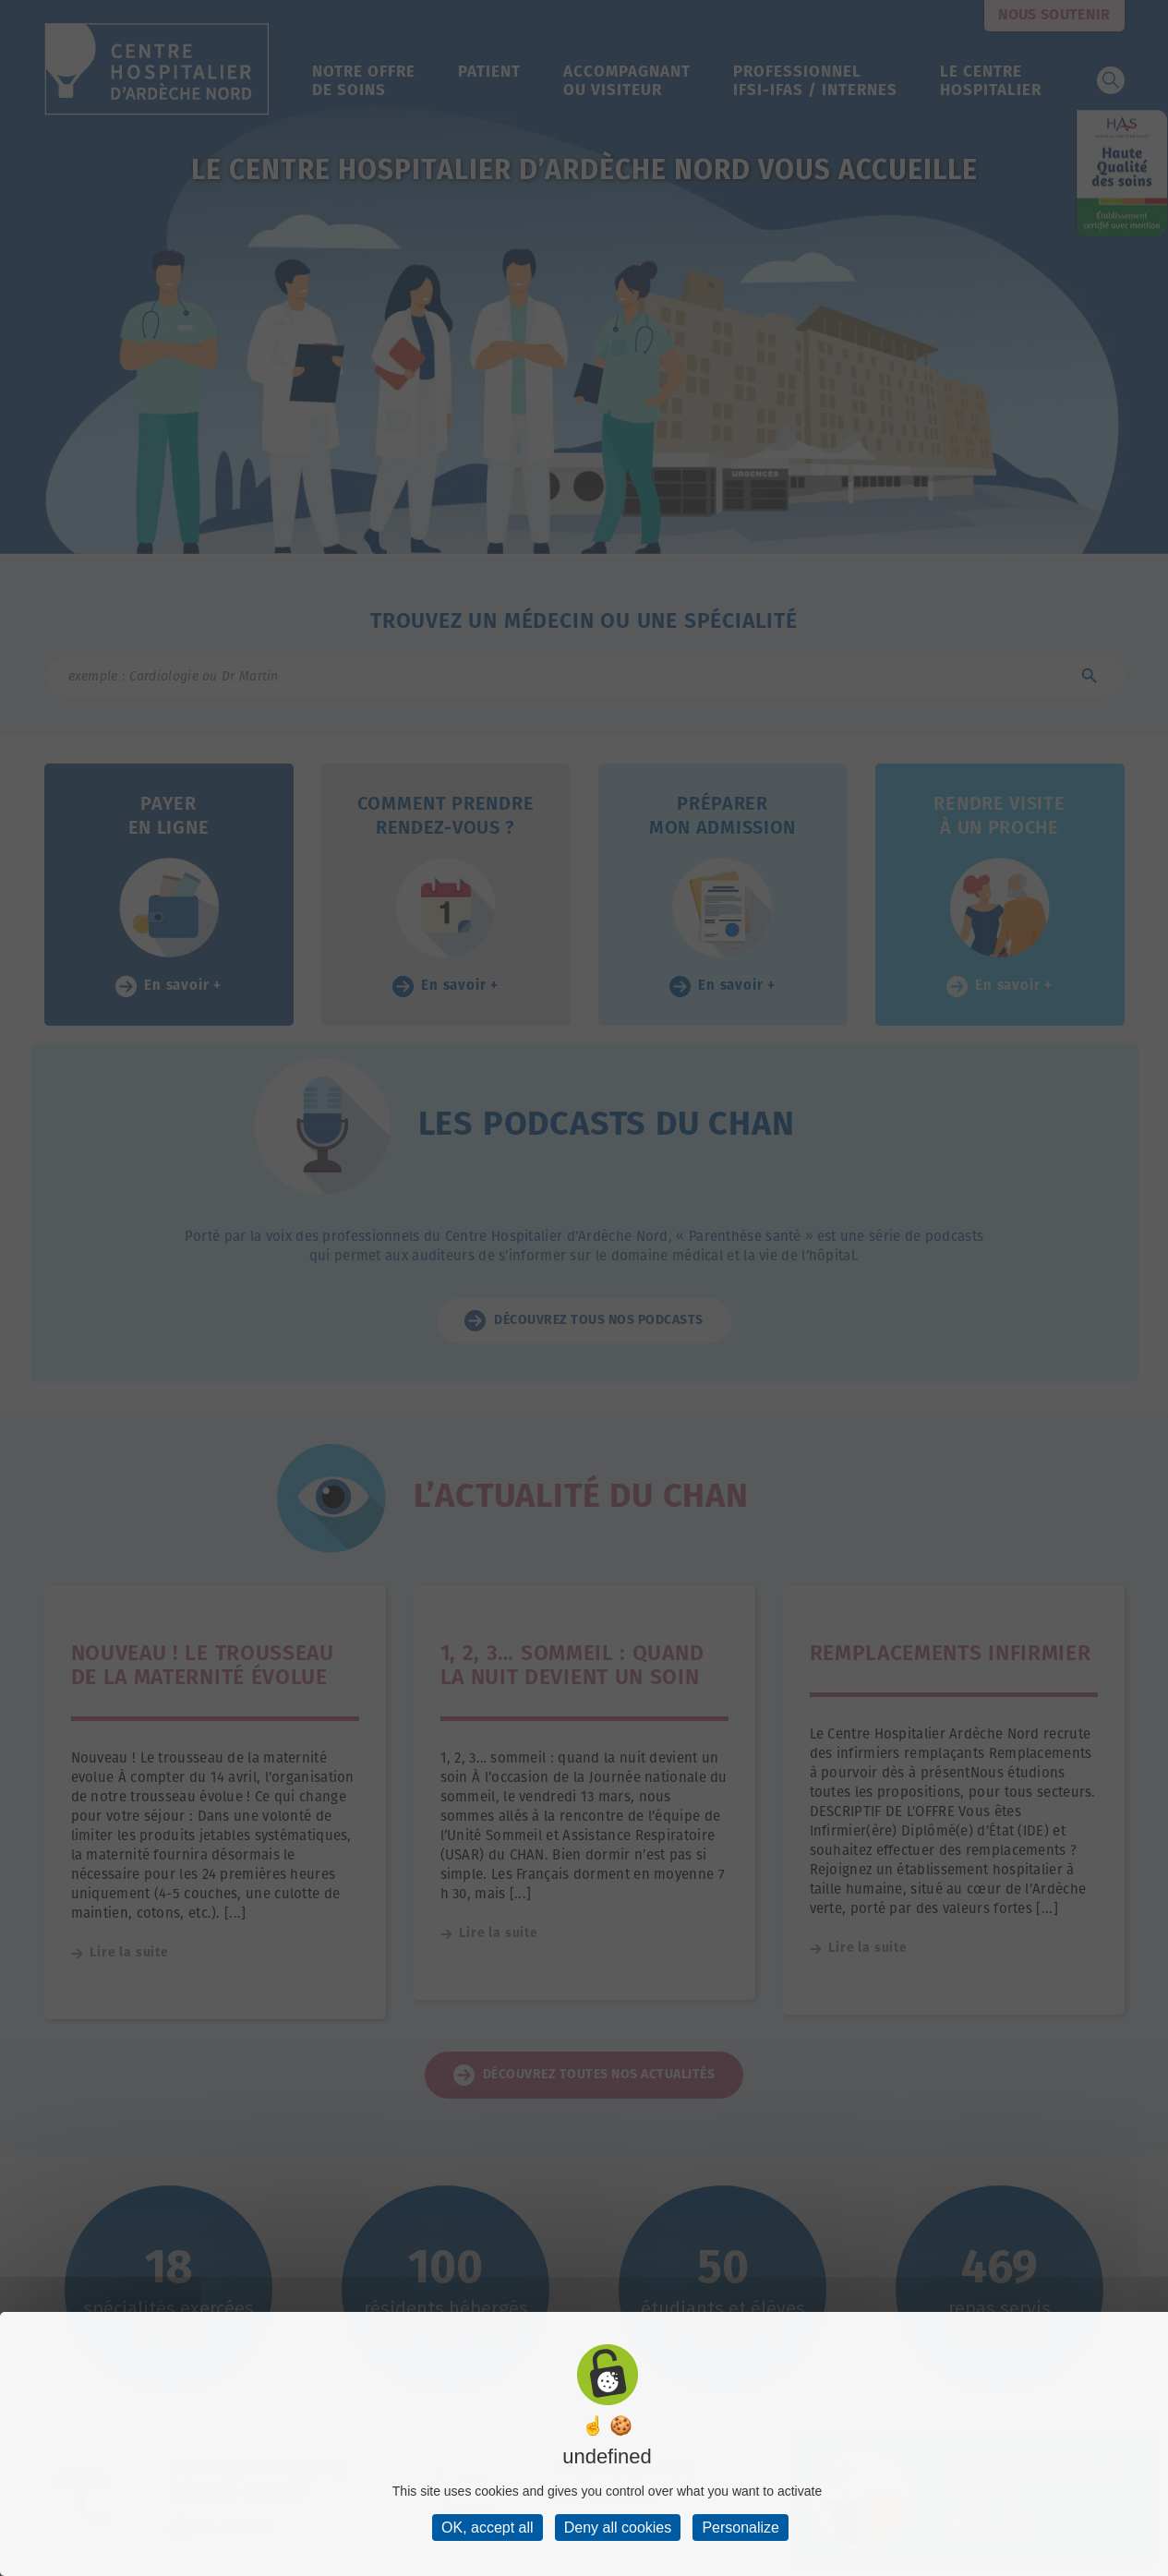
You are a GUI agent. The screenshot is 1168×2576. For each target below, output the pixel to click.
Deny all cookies (618, 2527)
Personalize (740, 2527)
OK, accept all (487, 2527)
